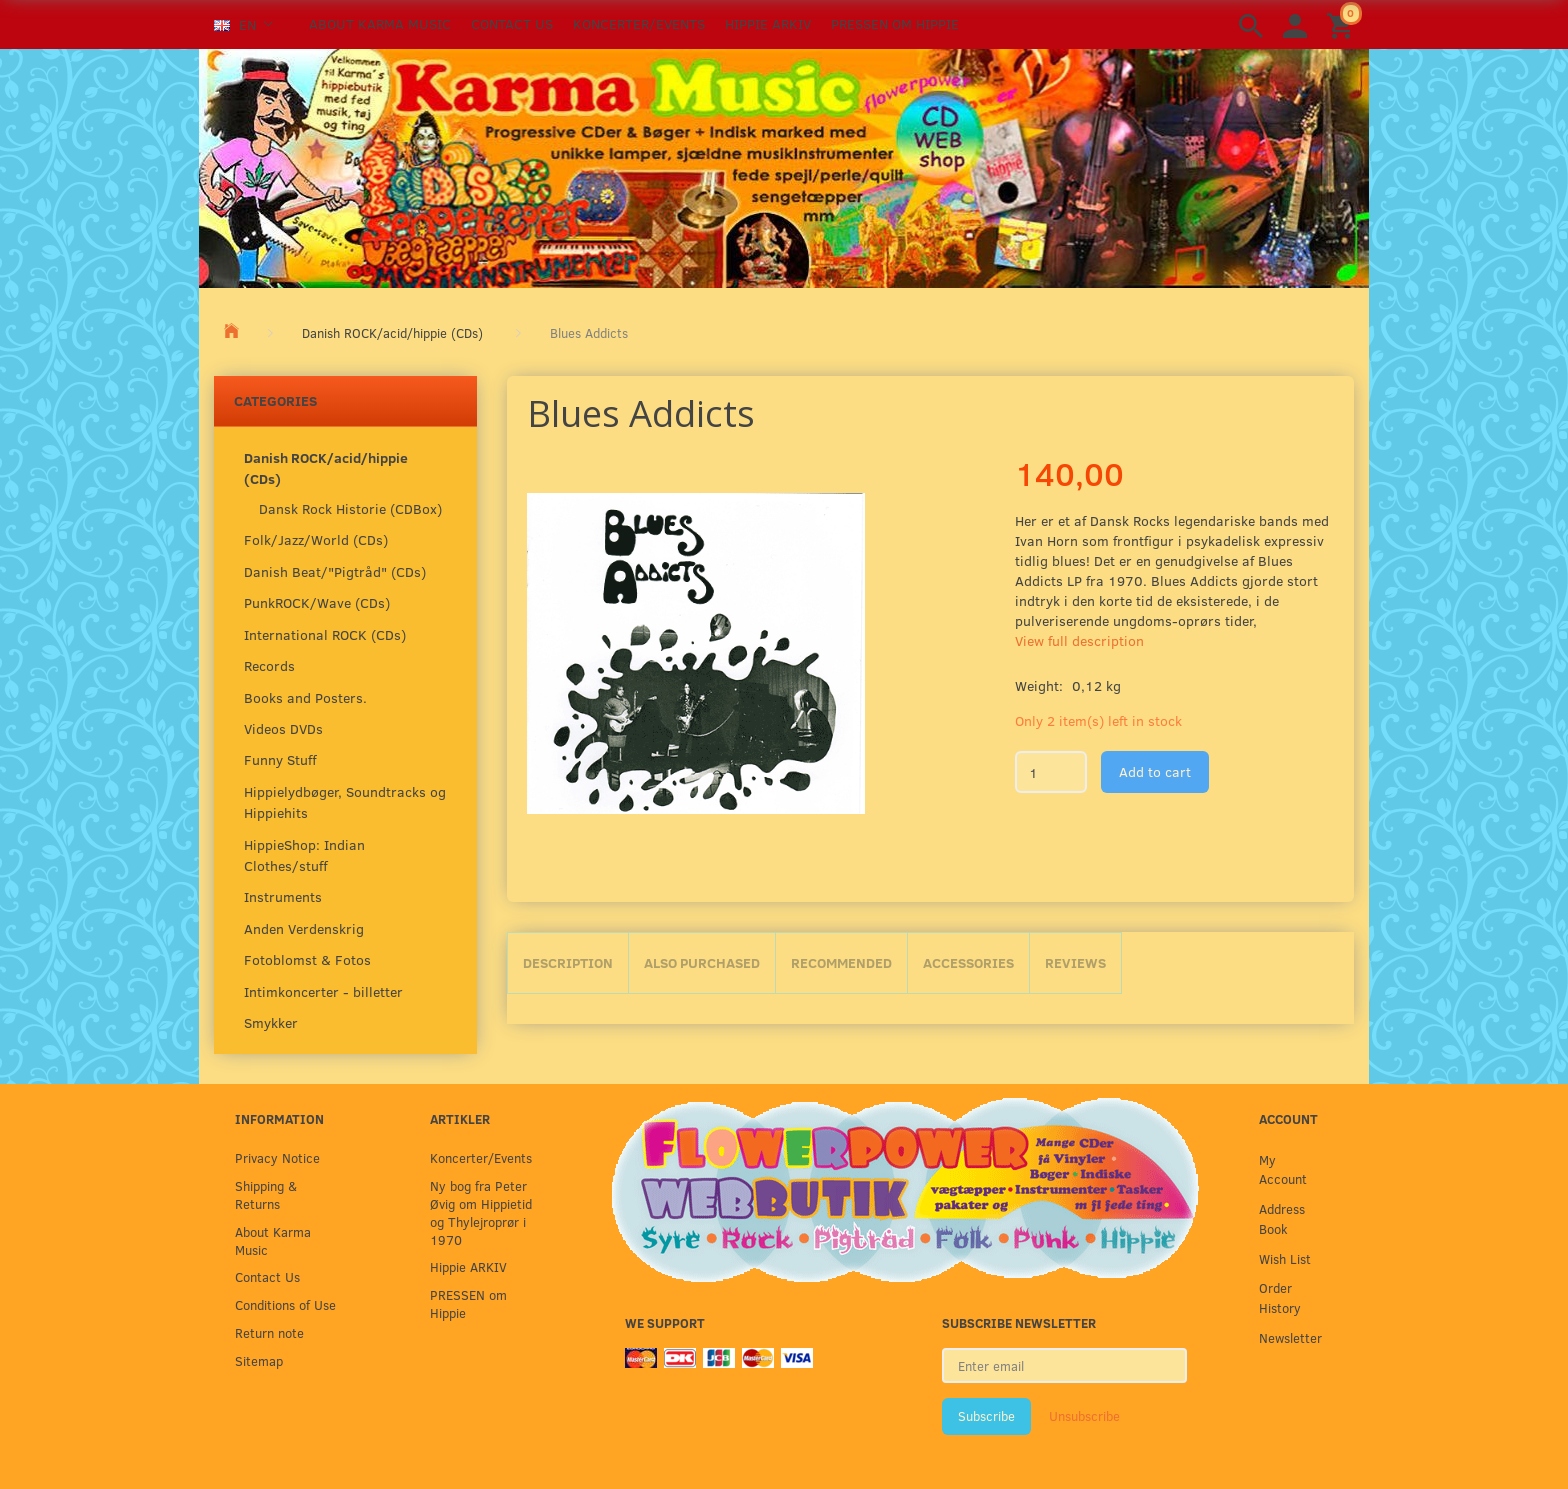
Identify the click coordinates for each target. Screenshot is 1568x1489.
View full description (1079, 640)
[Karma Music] (784, 166)
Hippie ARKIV (768, 23)
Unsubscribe (1084, 1416)
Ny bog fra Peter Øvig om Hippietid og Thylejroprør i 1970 (481, 1212)
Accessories (968, 962)
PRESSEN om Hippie (895, 23)
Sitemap (259, 1360)
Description (568, 962)
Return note (269, 1332)
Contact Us (512, 23)
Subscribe (986, 1416)
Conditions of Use (285, 1304)
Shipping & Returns (266, 1194)
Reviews (1075, 962)
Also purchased (702, 962)
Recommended (841, 962)
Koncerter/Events (639, 23)
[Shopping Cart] (1343, 24)
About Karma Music (380, 23)
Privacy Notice (277, 1157)
